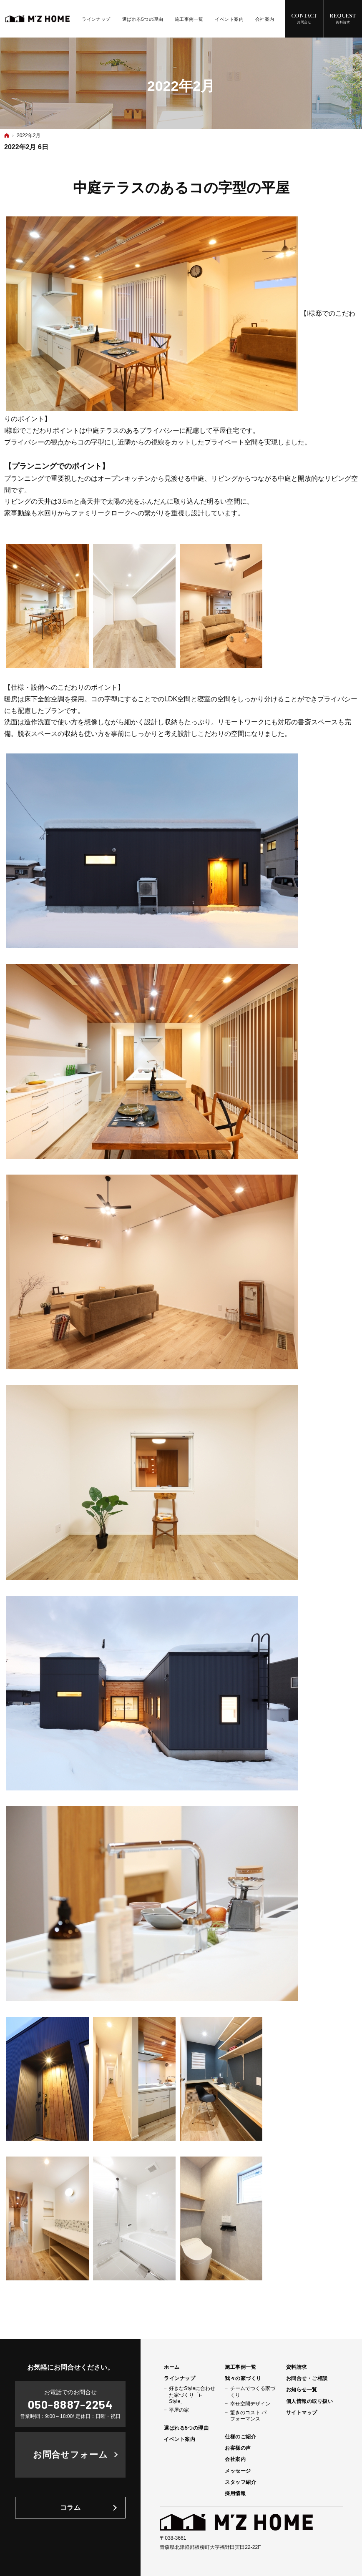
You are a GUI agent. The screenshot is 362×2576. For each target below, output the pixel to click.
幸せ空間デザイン (250, 2404)
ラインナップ (179, 2378)
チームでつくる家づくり (252, 2391)
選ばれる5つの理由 (186, 2428)
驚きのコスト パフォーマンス (248, 2416)
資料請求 (296, 2367)
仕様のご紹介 (240, 2437)
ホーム (171, 2367)
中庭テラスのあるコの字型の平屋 (181, 188)
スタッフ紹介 (240, 2482)
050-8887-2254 (70, 2404)
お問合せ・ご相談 (307, 2378)
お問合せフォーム (70, 2454)
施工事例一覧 (240, 2367)
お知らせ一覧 (301, 2390)
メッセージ (238, 2471)
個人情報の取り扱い (309, 2401)
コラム (70, 2507)
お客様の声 (238, 2448)
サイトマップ (301, 2412)
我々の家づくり (243, 2378)
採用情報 (235, 2493)
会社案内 (235, 2459)
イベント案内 (179, 2439)
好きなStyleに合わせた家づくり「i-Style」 (192, 2394)
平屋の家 (179, 2410)
